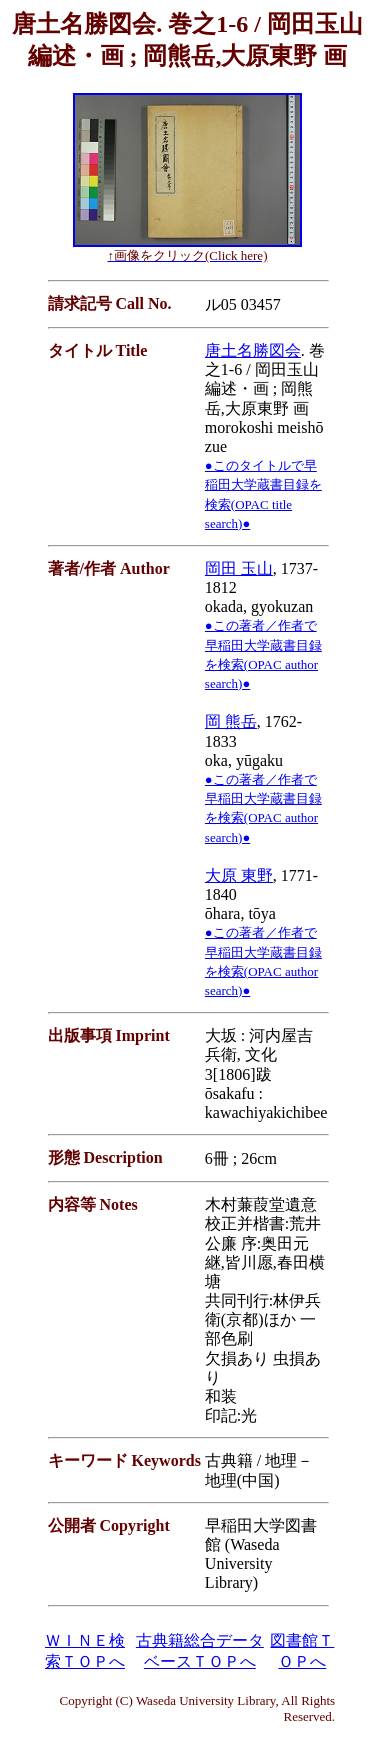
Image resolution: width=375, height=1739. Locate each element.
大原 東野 (239, 875)
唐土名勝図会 (253, 350)
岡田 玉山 (239, 568)
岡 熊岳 (231, 721)
